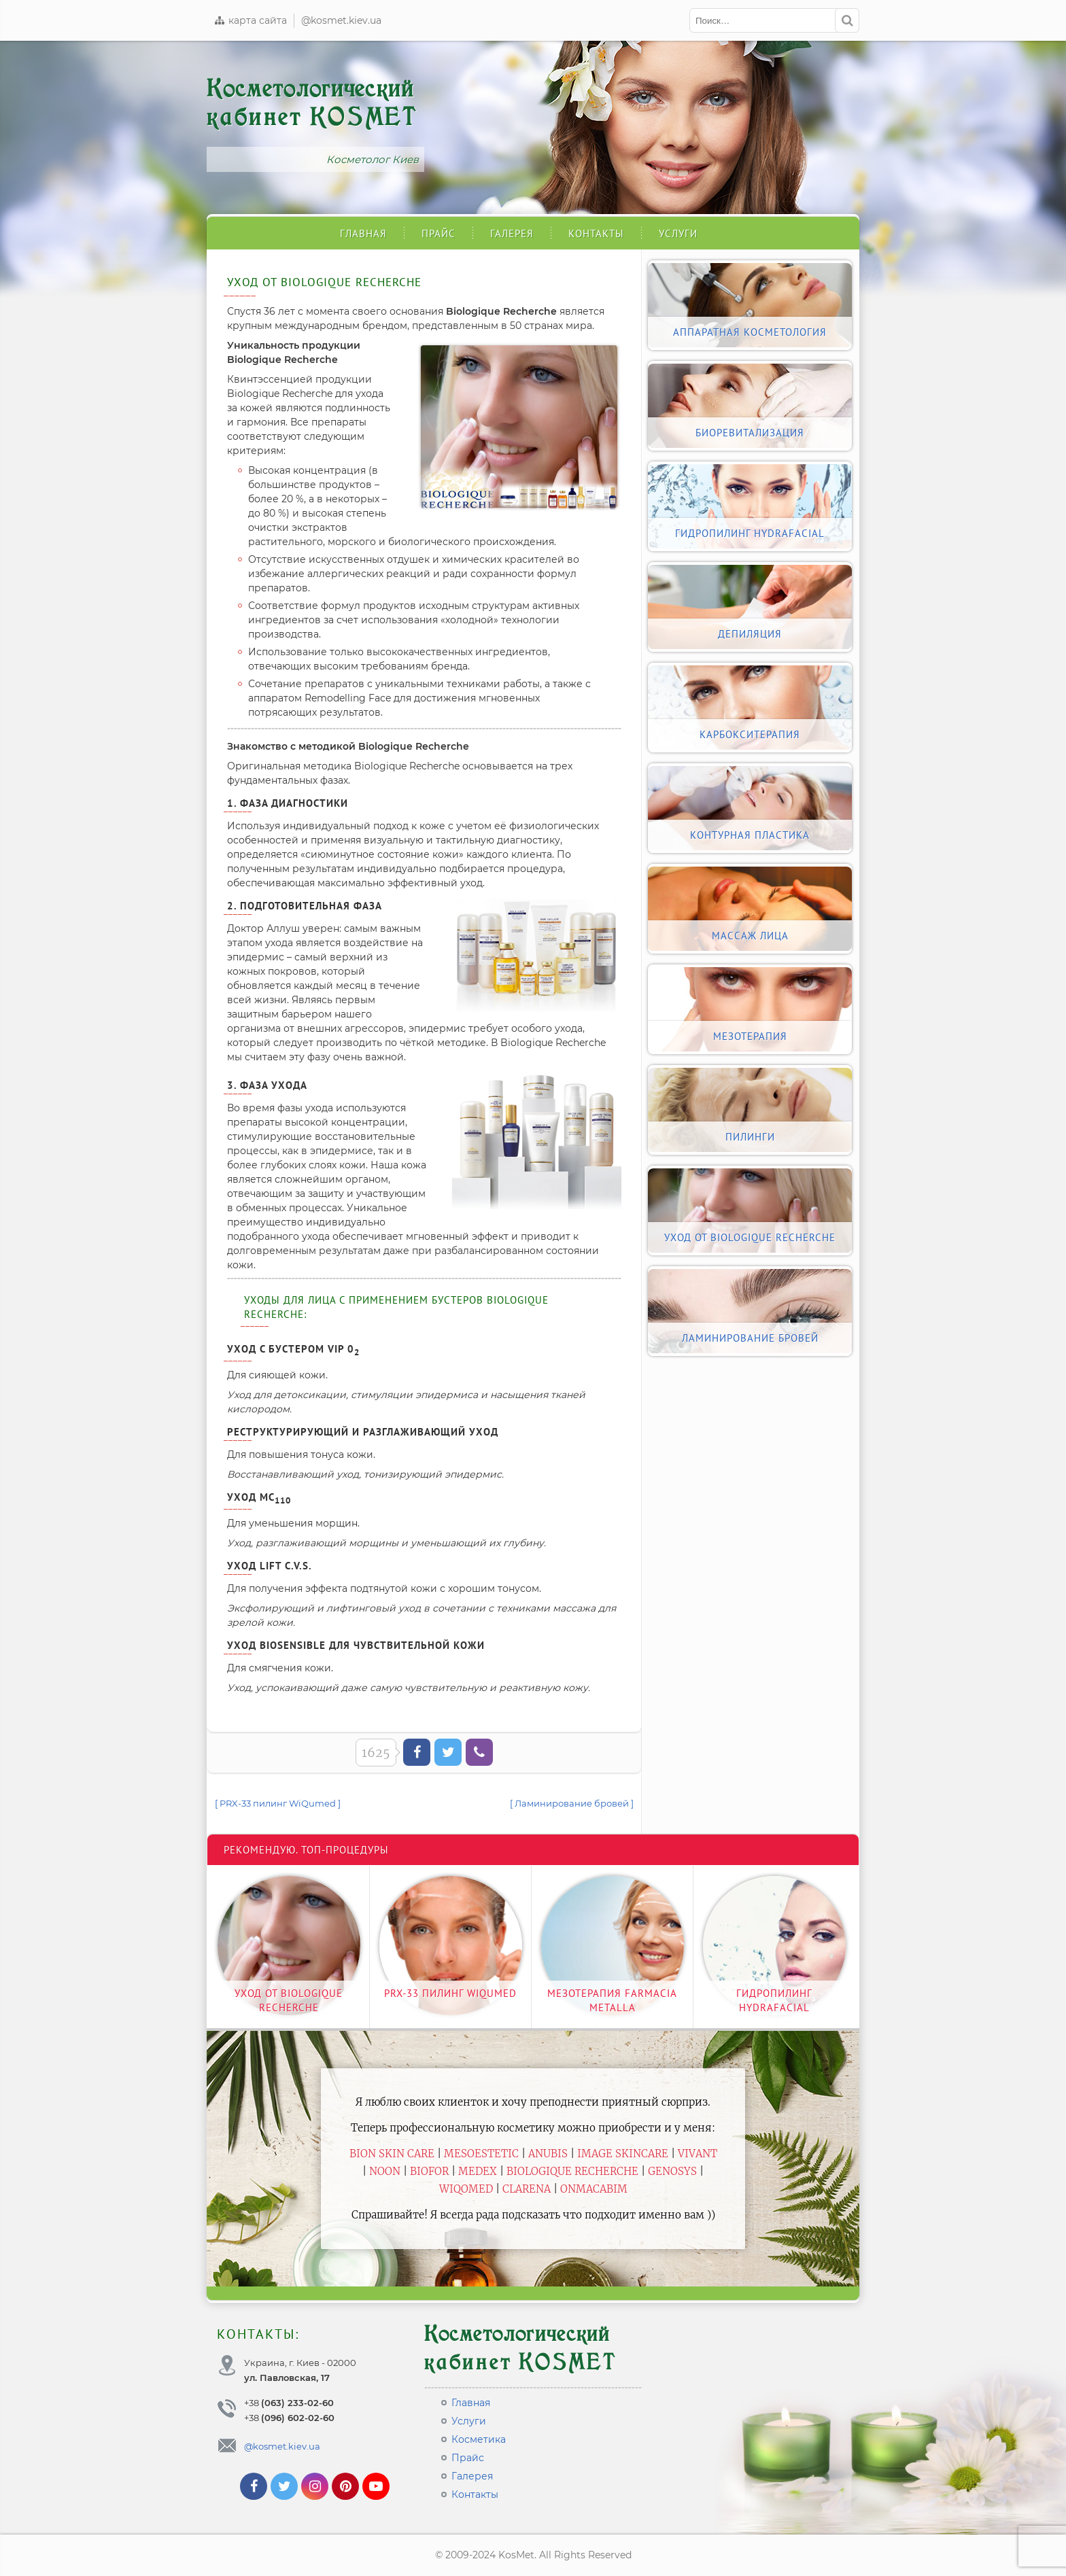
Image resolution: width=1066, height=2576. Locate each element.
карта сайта (250, 20)
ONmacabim (593, 2188)
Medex (477, 2171)
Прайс (438, 233)
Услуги (678, 233)
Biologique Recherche (572, 2171)
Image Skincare (622, 2153)
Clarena (526, 2188)
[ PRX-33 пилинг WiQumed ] (278, 1803)
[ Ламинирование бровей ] (572, 1803)
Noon (384, 2171)
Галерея (512, 233)
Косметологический (312, 103)
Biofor (429, 2171)
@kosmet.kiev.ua (341, 20)
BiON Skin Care (391, 2153)
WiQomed (466, 2188)
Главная (363, 233)
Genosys (672, 2171)
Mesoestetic (481, 2153)
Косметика (478, 2439)
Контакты (596, 233)
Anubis (548, 2153)
